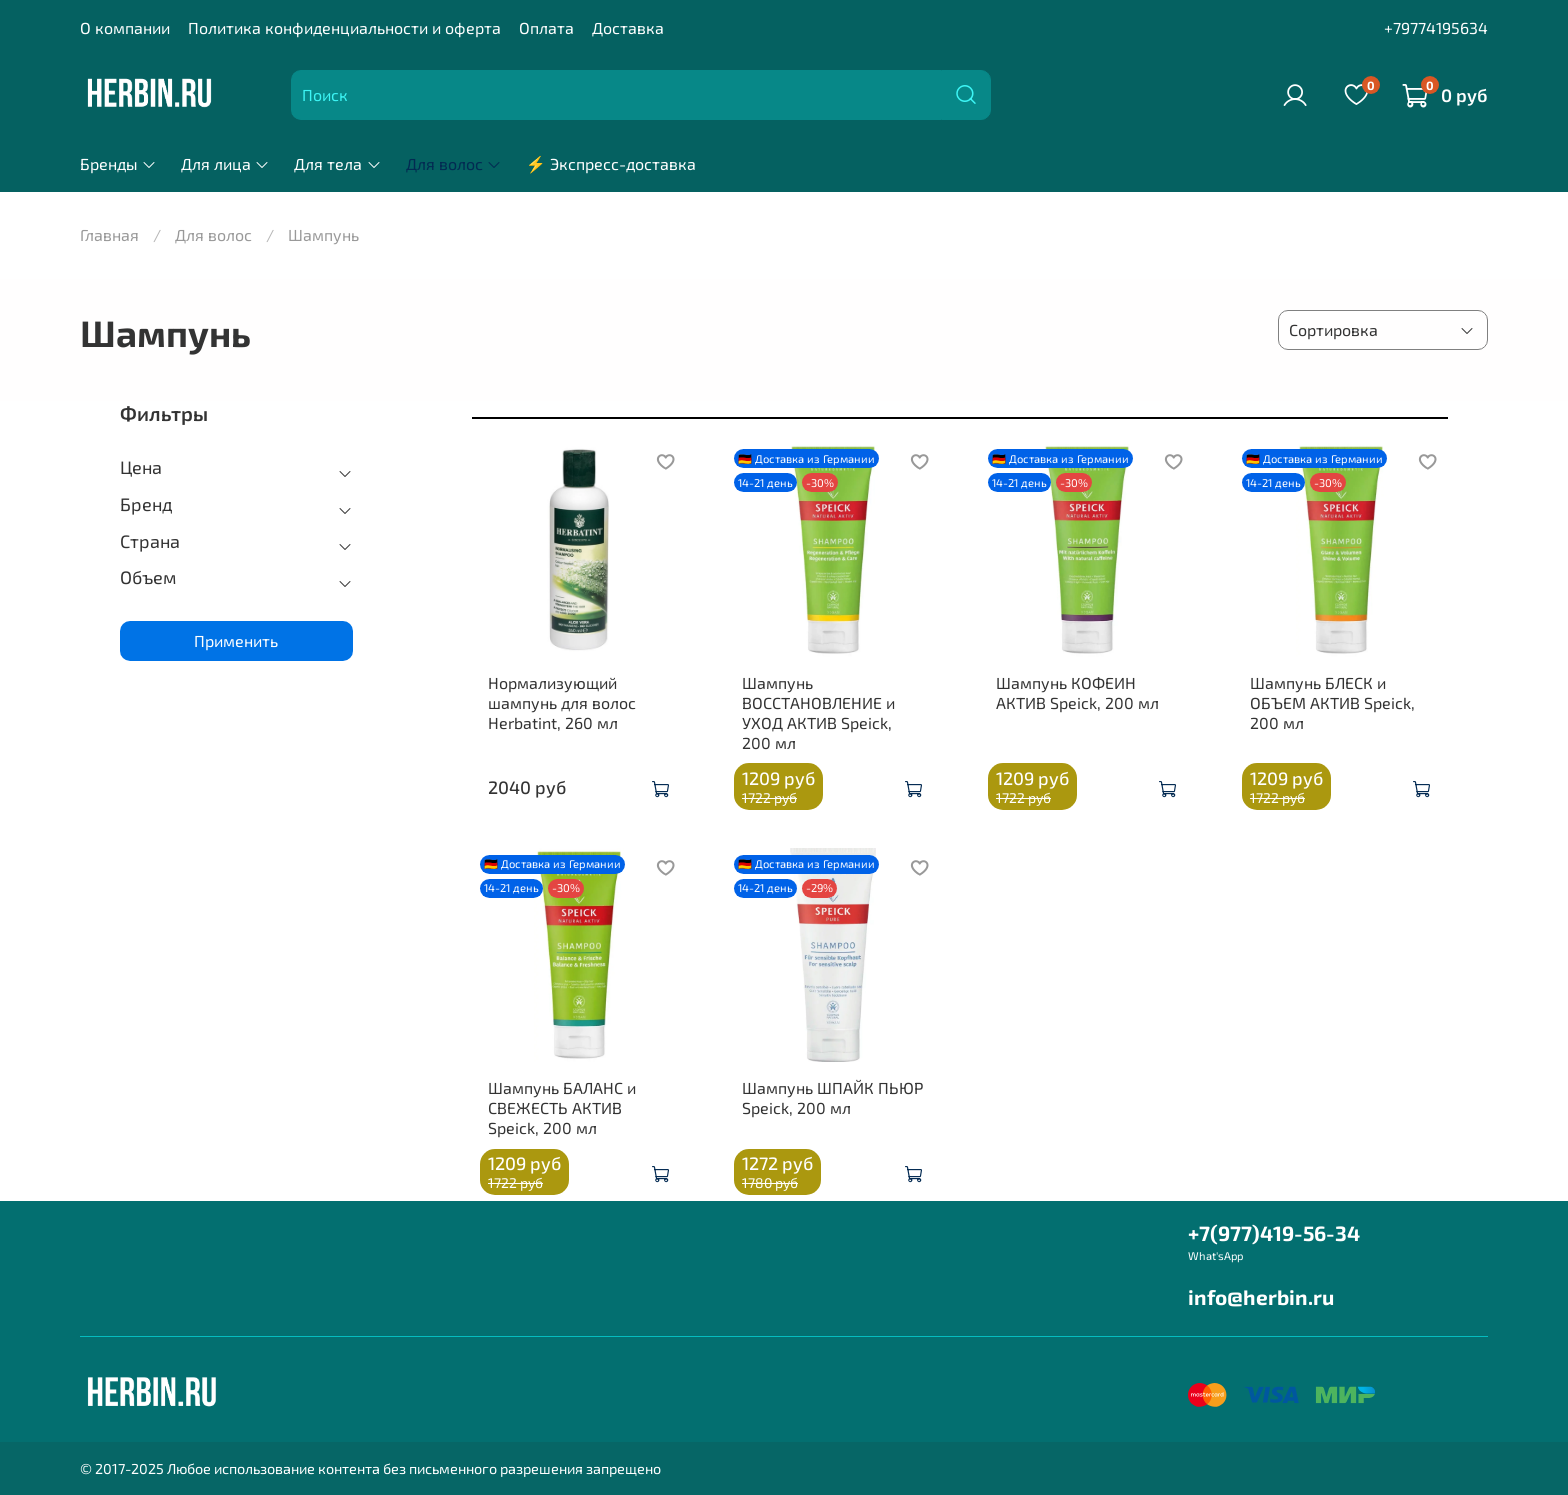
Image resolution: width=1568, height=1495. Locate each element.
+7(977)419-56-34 (1274, 1232)
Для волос (454, 163)
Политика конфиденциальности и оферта (344, 27)
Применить (236, 640)
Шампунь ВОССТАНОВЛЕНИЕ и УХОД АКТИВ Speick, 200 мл (818, 712)
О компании (125, 27)
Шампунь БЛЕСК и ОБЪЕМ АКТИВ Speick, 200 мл (1332, 702)
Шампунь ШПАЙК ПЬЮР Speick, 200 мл (832, 1097)
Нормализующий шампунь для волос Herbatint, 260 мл (562, 702)
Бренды (118, 163)
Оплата (546, 27)
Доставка (628, 27)
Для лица (225, 163)
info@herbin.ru (1261, 1296)
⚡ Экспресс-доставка (611, 163)
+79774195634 (1436, 27)
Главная (109, 234)
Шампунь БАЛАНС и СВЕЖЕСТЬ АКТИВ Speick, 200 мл (562, 1107)
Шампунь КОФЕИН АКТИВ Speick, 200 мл (1077, 692)
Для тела (337, 163)
